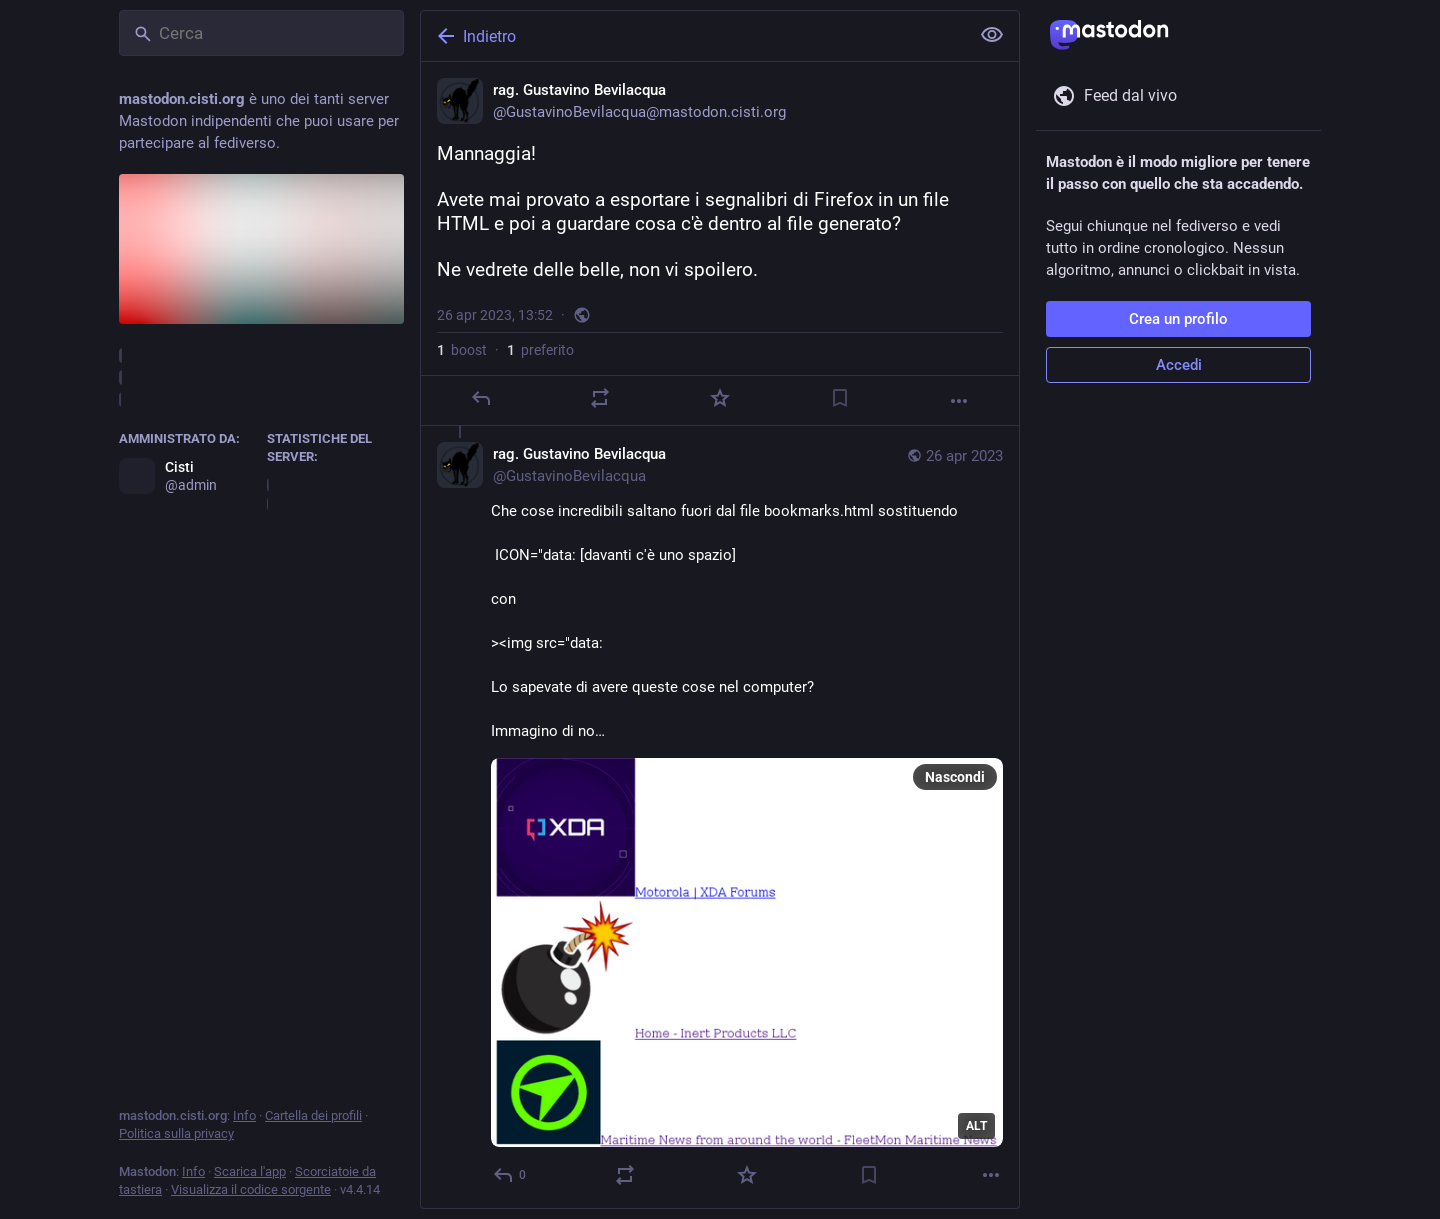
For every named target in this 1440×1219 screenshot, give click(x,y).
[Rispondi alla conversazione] (510, 1175)
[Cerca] (261, 33)
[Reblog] (600, 398)
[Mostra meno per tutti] (992, 35)
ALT (976, 1126)
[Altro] (959, 401)
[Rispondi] (481, 398)
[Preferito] (720, 398)
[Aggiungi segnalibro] (840, 398)
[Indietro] (693, 36)
